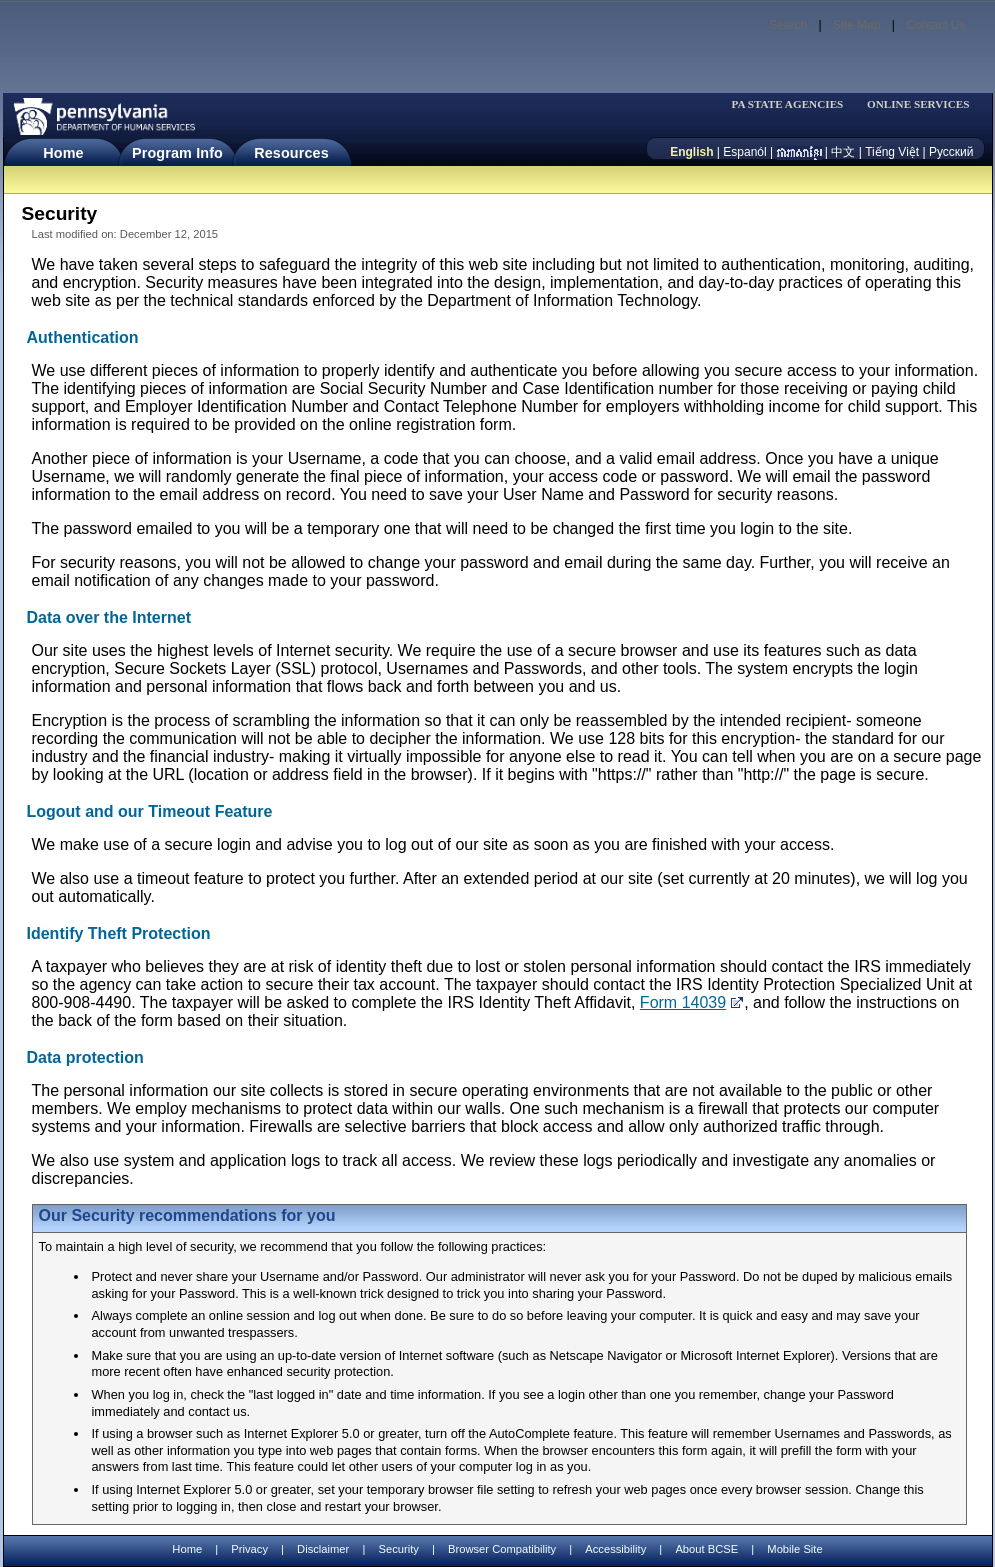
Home (63, 153)
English (691, 152)
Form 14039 (683, 1002)
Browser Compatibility (502, 1549)
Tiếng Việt (892, 152)
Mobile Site (794, 1549)
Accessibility (615, 1549)
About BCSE (706, 1549)
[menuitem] (794, 104)
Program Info (177, 153)
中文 (843, 152)
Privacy (249, 1549)
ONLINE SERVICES (918, 104)
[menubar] (794, 104)
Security (398, 1549)
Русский (951, 152)
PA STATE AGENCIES (787, 104)
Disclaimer (323, 1549)
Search (788, 25)
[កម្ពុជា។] (799, 152)
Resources (291, 153)
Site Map (856, 25)
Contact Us (935, 25)
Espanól (744, 152)
